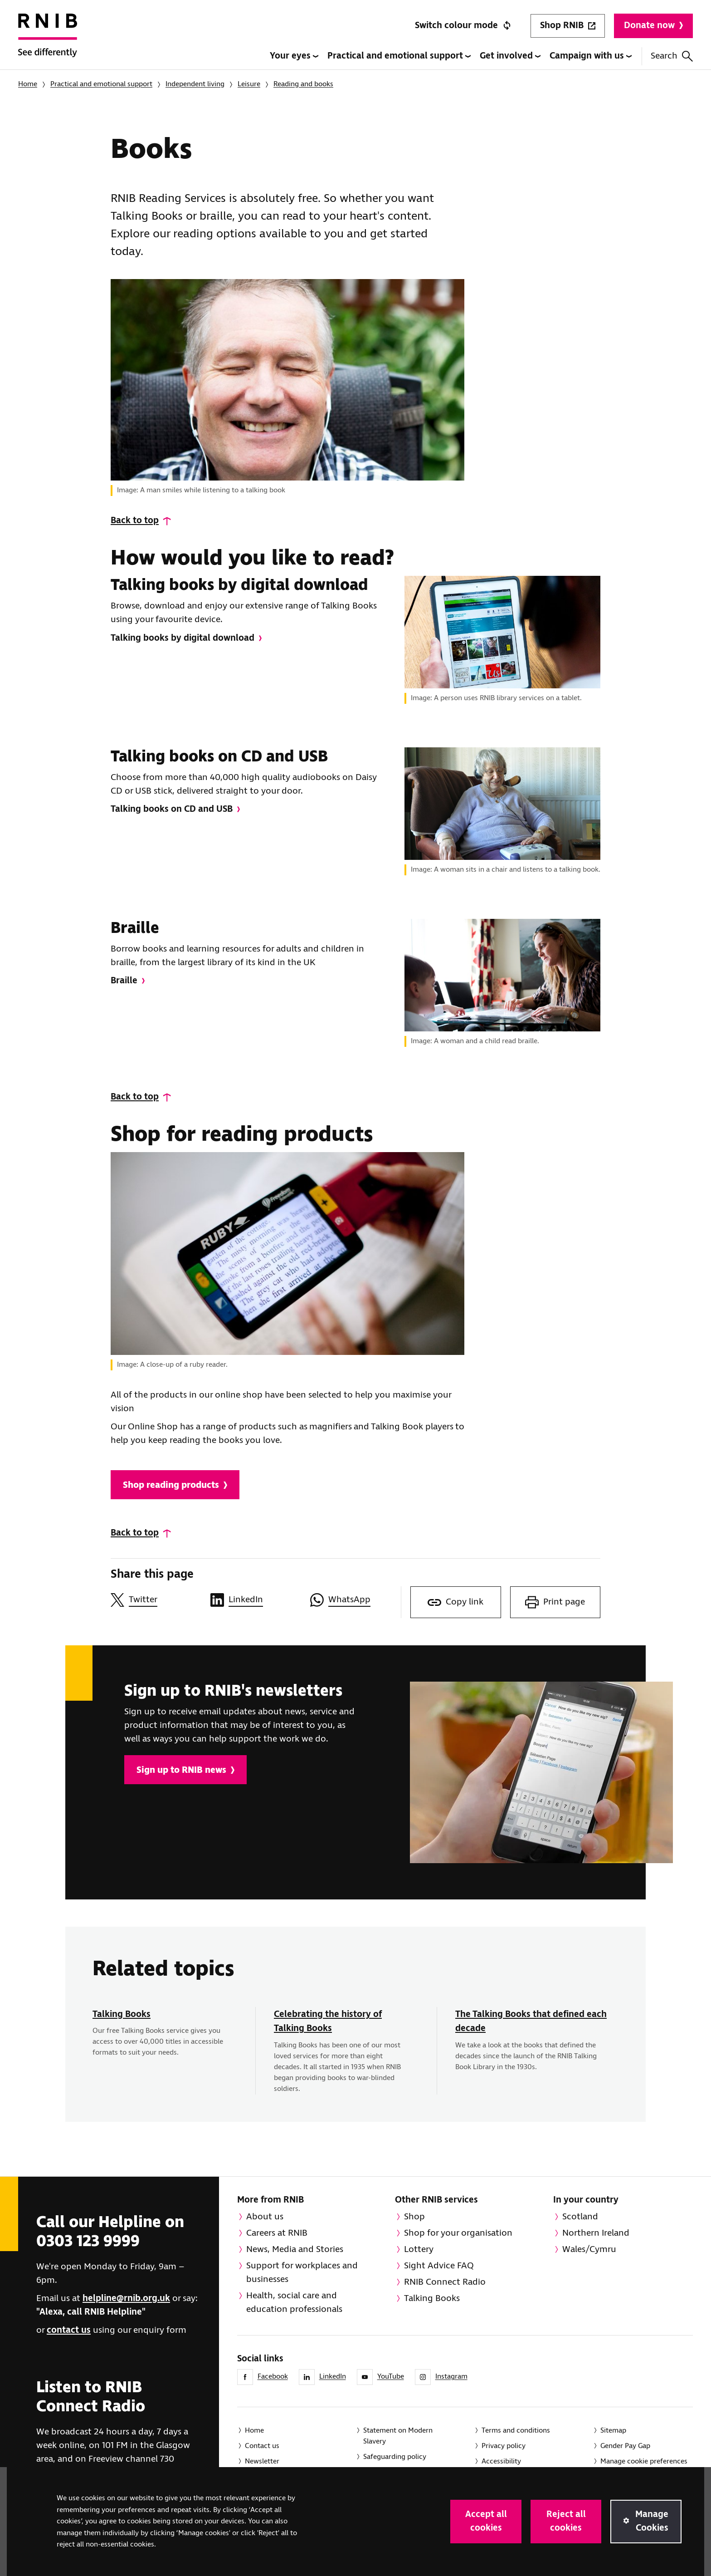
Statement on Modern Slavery (398, 2436)
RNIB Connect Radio (445, 2282)
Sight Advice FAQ (439, 2266)
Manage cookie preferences (643, 2461)
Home (27, 84)
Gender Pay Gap (625, 2446)
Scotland (580, 2217)
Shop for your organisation (458, 2233)
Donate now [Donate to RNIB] (653, 26)
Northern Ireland (595, 2233)
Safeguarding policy (394, 2457)
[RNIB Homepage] (47, 42)
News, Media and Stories (294, 2249)
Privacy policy (504, 2446)
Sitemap (613, 2430)
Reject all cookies (566, 2521)
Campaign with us (591, 56)
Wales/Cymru (589, 2249)
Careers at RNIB (276, 2233)
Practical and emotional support (399, 56)
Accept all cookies (486, 2521)
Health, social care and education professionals (294, 2303)
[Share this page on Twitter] (156, 1600)
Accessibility (501, 2461)
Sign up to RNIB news (185, 1770)
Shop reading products (175, 1485)
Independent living (195, 84)
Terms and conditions (516, 2430)
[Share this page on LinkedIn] (255, 1600)
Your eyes (294, 56)
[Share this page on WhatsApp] (355, 1600)
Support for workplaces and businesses (302, 2273)
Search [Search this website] (672, 56)
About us (264, 2217)
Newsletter (262, 2461)
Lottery (418, 2249)
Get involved (510, 56)
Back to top (135, 521)
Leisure (249, 84)
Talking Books (122, 2014)
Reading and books (303, 84)
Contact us (262, 2446)
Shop (414, 2217)
